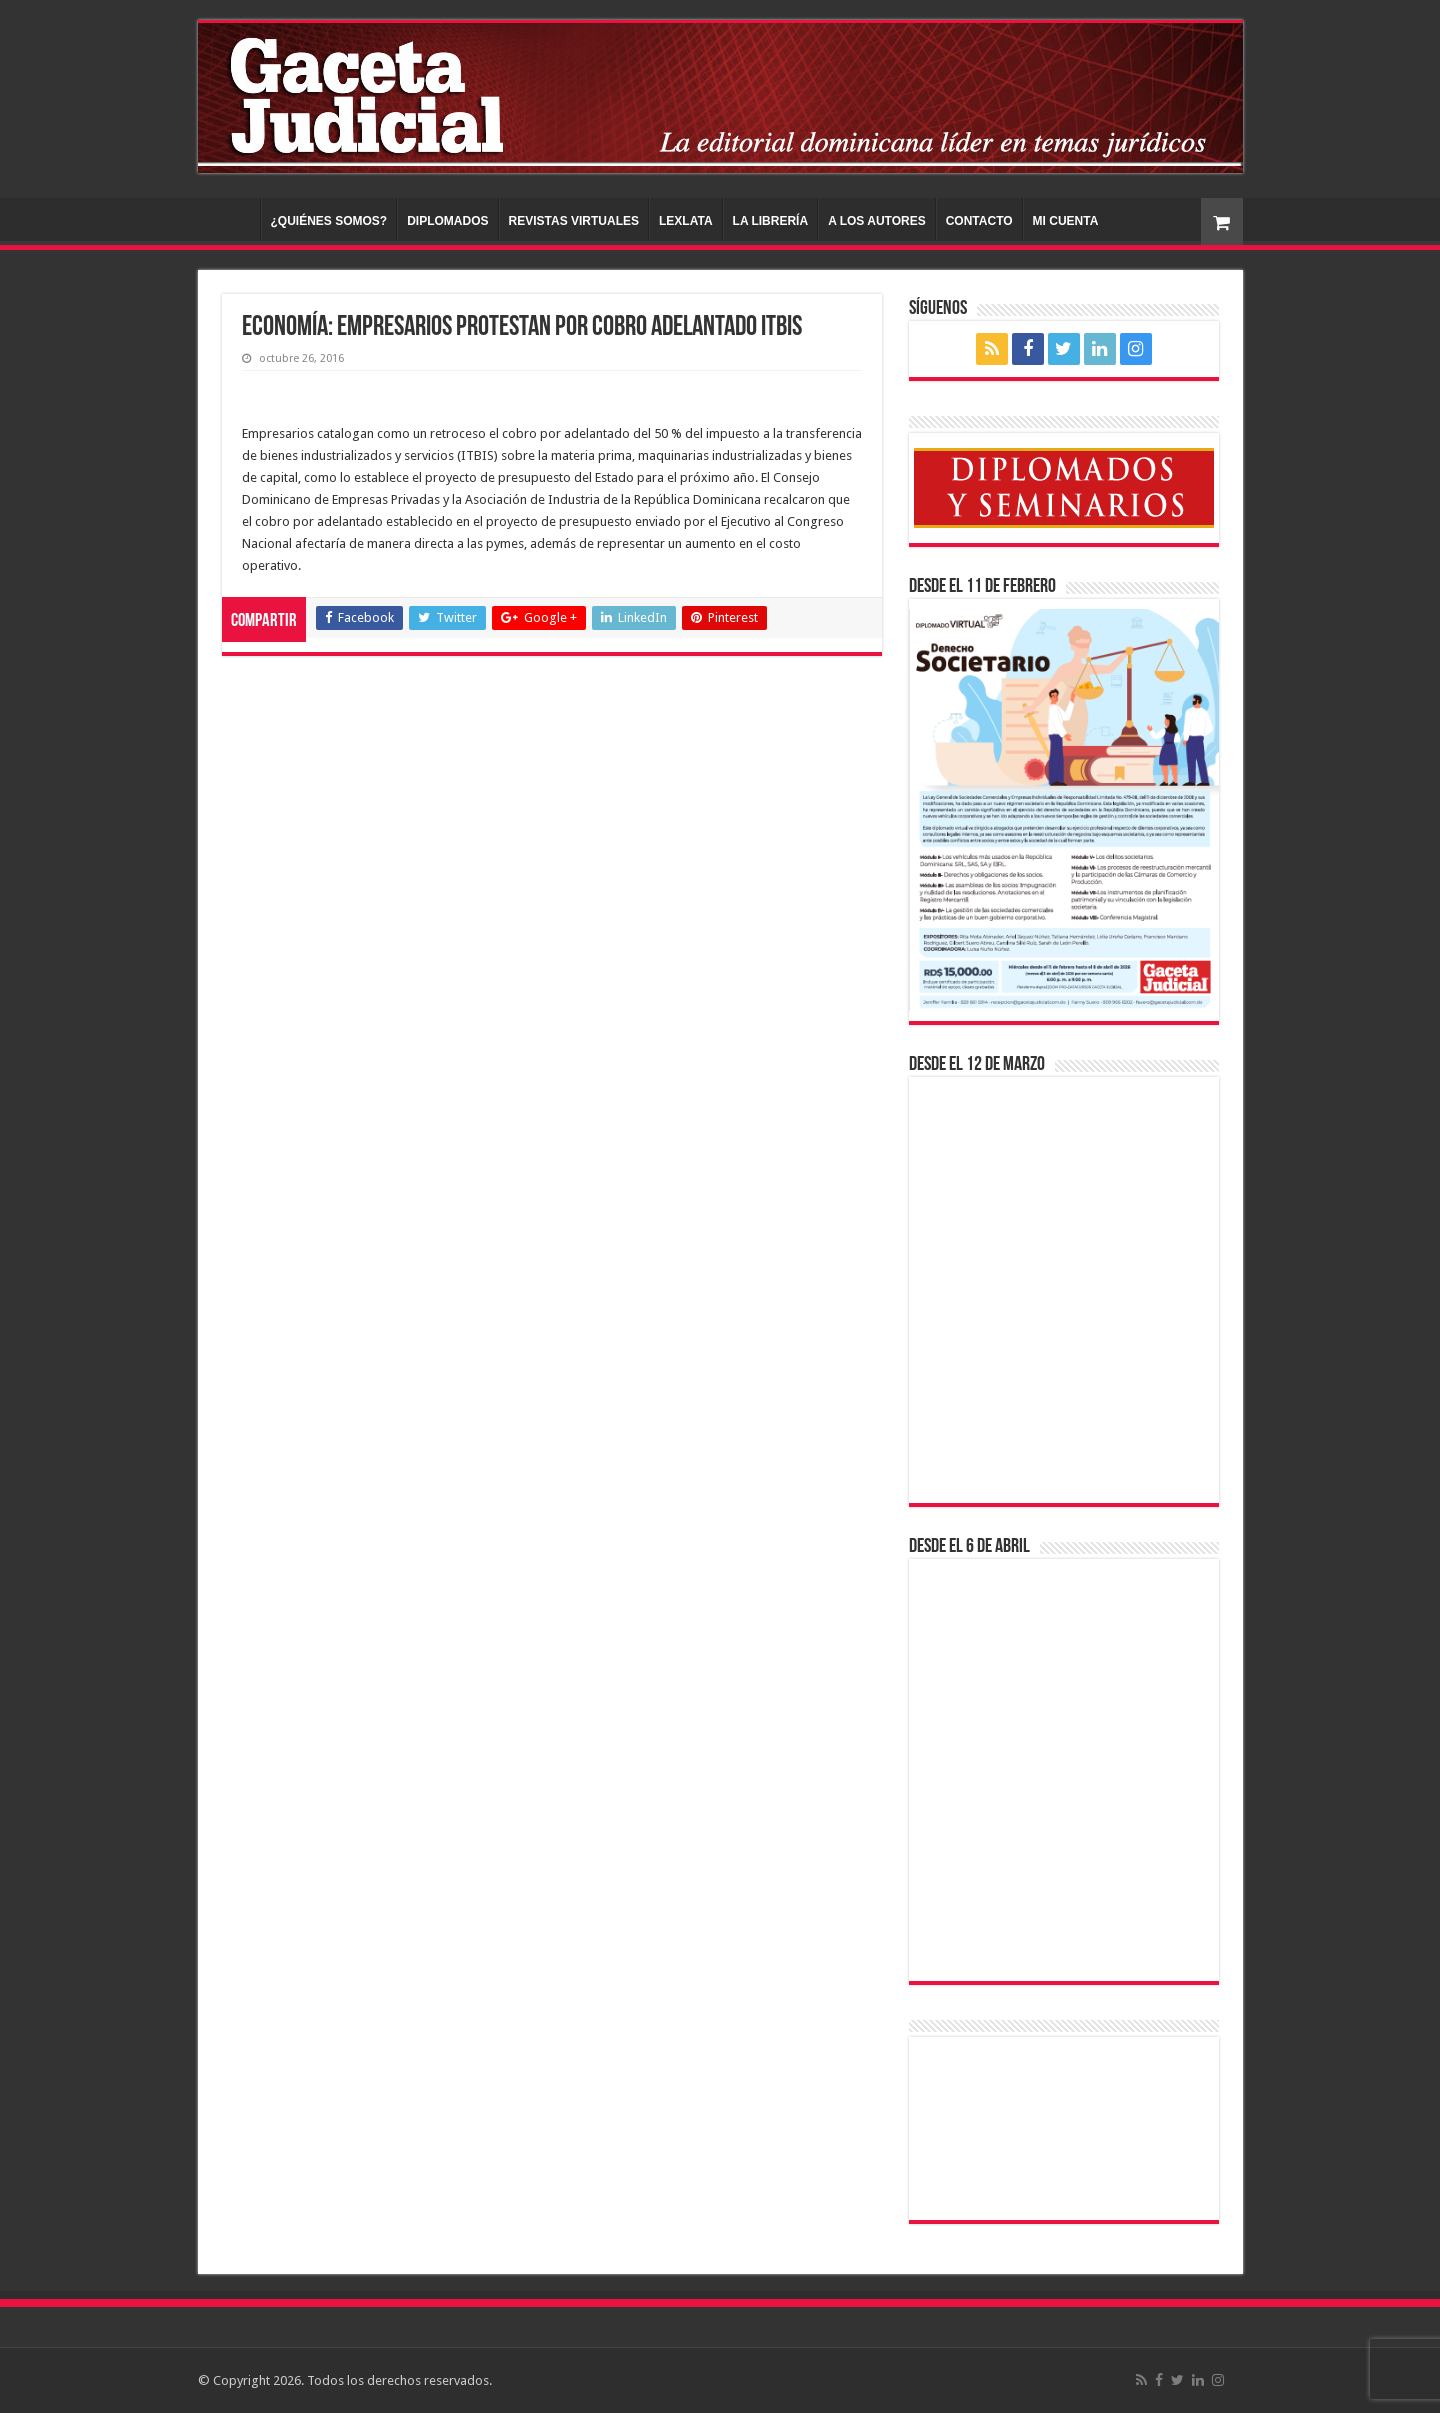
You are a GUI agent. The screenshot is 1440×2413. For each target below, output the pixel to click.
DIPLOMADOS (447, 221)
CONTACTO (979, 221)
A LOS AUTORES (877, 221)
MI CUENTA (1066, 221)
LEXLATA (686, 221)
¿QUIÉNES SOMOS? (329, 221)
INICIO (234, 219)
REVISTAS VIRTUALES (574, 221)
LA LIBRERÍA (771, 221)
